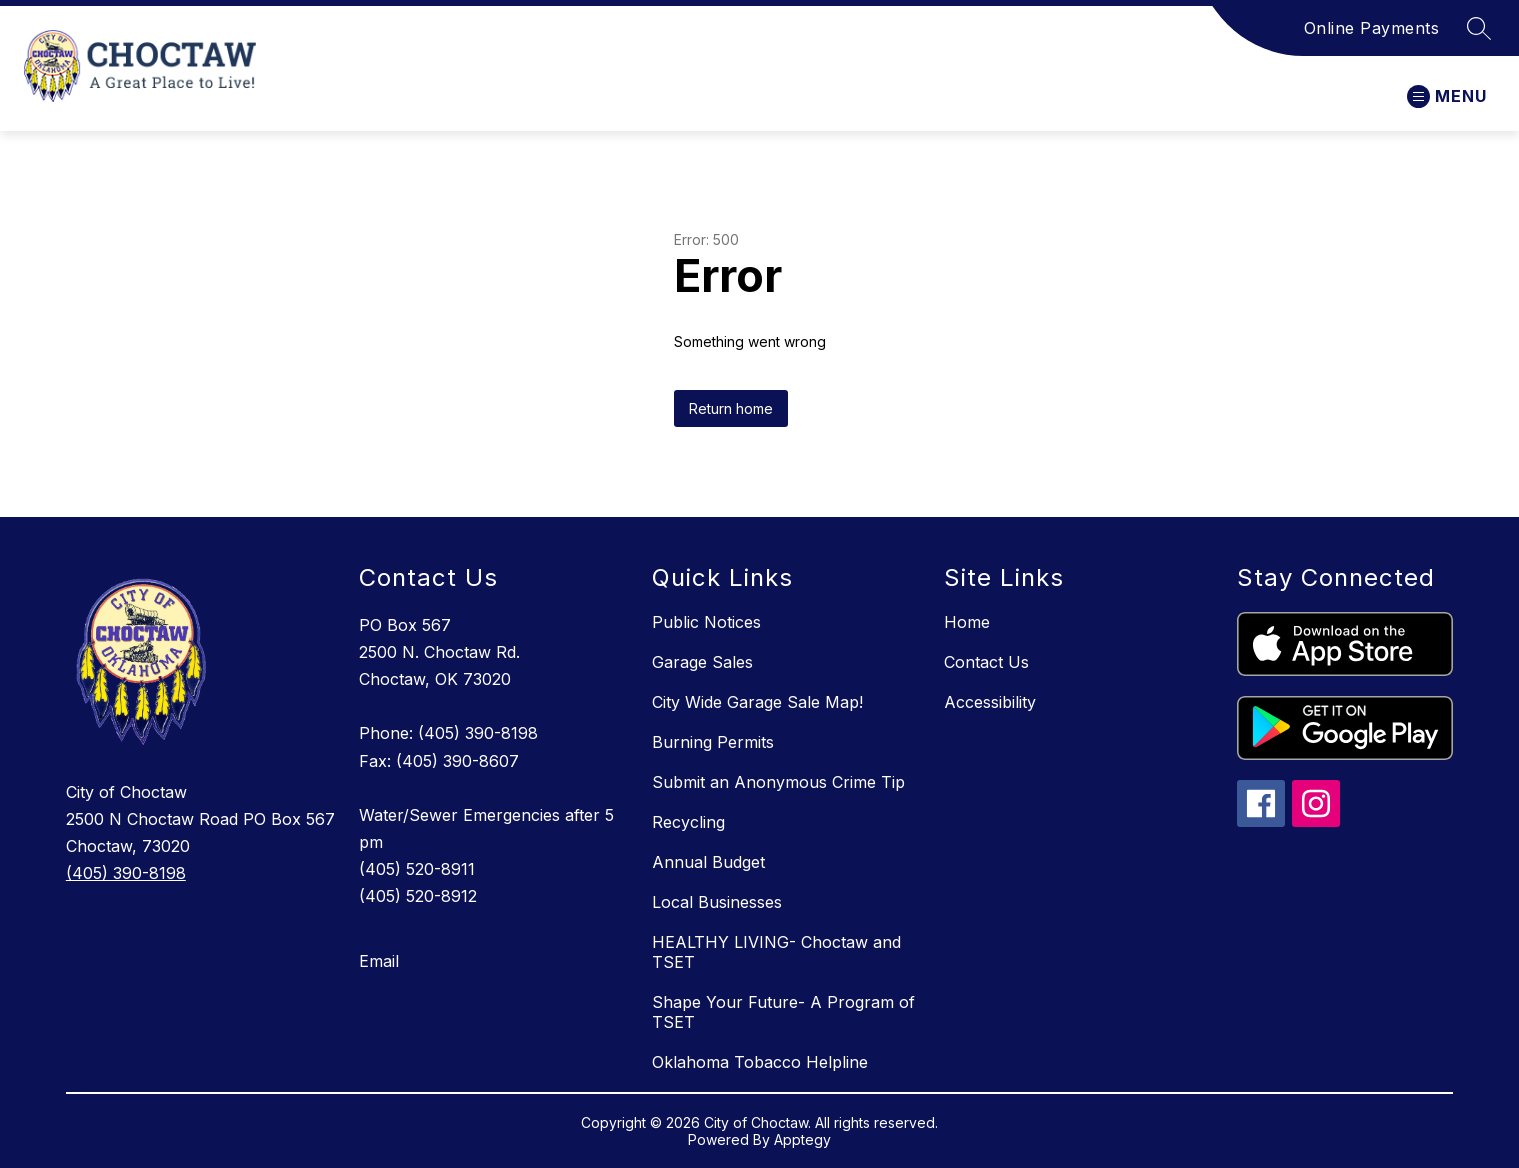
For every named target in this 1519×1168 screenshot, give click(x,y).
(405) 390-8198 (126, 873)
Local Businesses (717, 902)
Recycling (688, 822)
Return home (731, 408)
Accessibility (990, 702)
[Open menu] (1447, 96)
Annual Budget (708, 862)
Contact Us (986, 662)
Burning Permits (713, 742)
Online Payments (1372, 28)
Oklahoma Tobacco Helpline (760, 1062)
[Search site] (1479, 28)
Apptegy (802, 1139)
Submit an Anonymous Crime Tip (778, 782)
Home (967, 622)
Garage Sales (702, 662)
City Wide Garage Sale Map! (757, 702)
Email (379, 961)
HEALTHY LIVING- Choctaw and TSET (776, 952)
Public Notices (706, 622)
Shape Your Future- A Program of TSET (783, 1012)
